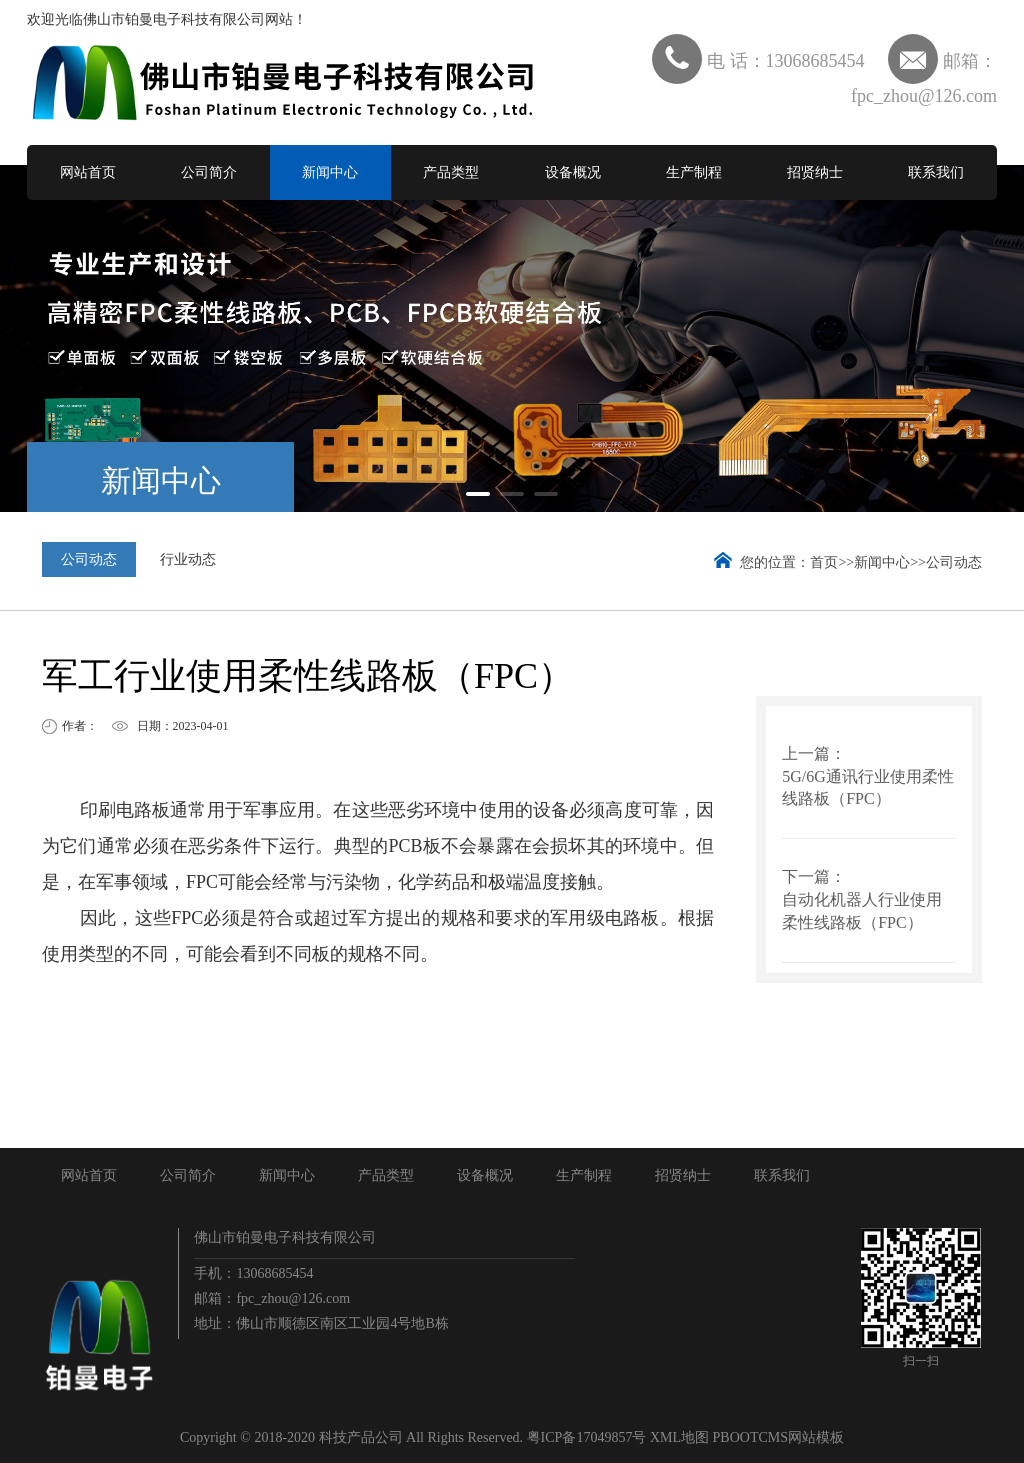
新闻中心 (330, 172)
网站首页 (88, 172)
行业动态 (188, 559)
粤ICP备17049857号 (587, 1437)
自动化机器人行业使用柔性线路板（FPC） (862, 911)
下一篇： (814, 876)
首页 (824, 562)
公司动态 (89, 559)
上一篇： (814, 753)
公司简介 (209, 172)
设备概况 (573, 172)
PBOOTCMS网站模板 (778, 1437)
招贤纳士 (815, 172)
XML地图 (679, 1437)
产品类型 (451, 172)
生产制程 (694, 172)
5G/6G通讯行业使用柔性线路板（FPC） (868, 788)
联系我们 (936, 172)
